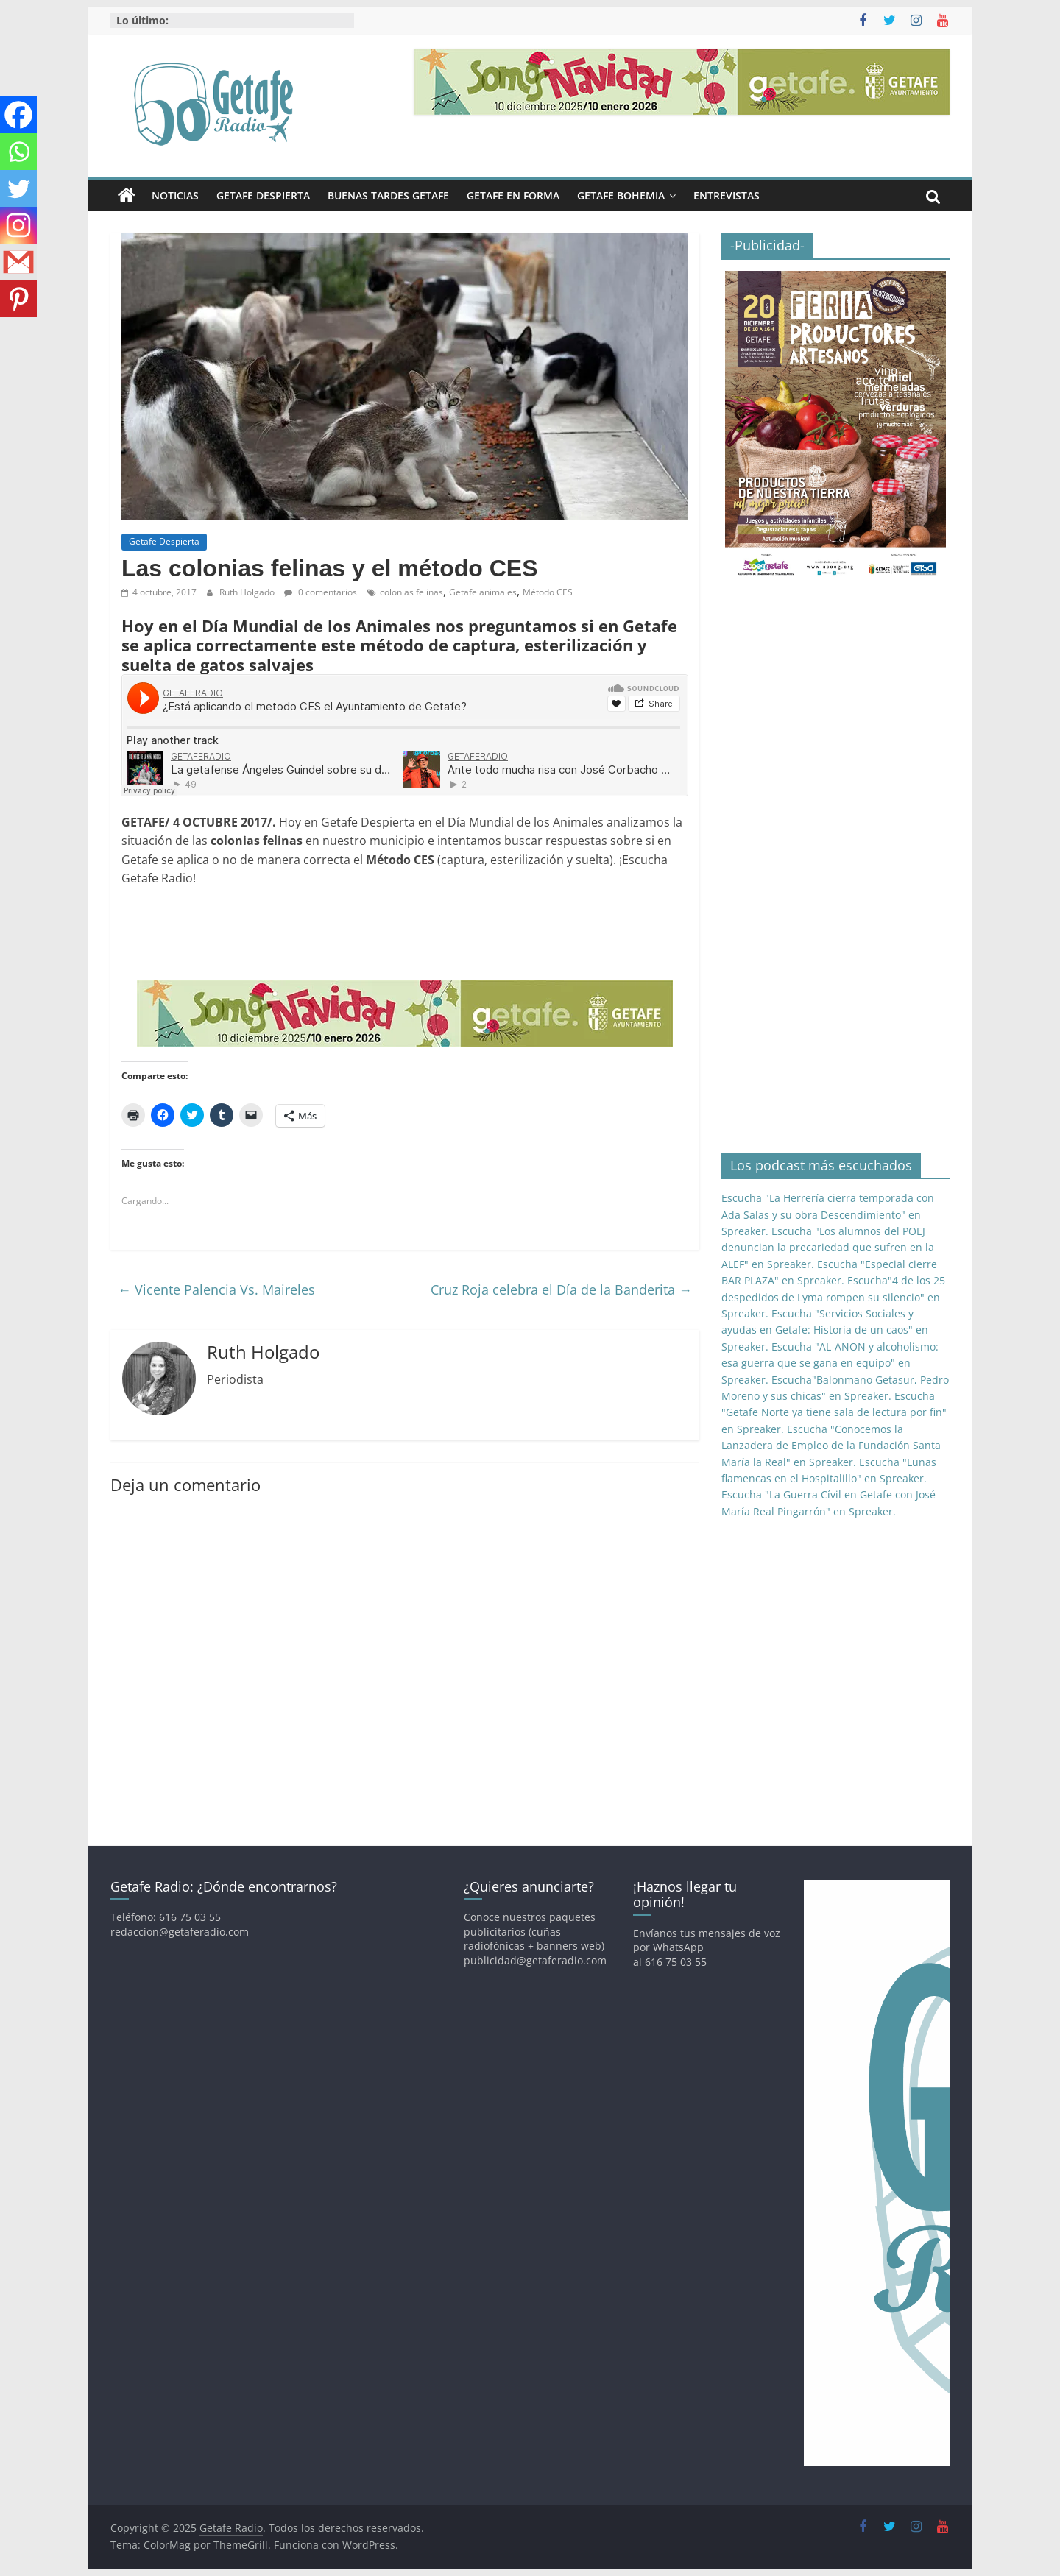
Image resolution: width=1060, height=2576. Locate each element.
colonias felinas (411, 592)
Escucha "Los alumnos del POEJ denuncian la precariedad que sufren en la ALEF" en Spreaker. (827, 1247)
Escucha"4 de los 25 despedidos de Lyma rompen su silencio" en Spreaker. (833, 1296)
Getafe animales (483, 592)
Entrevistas (726, 195)
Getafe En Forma (513, 195)
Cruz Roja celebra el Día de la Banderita (561, 1289)
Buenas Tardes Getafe (388, 195)
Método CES (548, 592)
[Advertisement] (389, 932)
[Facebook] (18, 114)
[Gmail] (18, 262)
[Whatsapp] (18, 151)
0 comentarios (320, 592)
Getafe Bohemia (621, 195)
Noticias (175, 195)
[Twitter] (18, 188)
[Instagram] (18, 225)
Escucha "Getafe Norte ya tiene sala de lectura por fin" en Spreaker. (834, 1412)
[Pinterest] (18, 298)
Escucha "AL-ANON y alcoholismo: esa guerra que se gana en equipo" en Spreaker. (830, 1363)
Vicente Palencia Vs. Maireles (216, 1289)
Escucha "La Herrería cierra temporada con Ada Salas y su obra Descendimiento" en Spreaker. (827, 1214)
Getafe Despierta (263, 195)
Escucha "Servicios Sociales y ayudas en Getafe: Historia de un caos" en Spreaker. (824, 1330)
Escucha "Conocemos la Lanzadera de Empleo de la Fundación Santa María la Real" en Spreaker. (831, 1445)
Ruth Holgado (248, 592)
